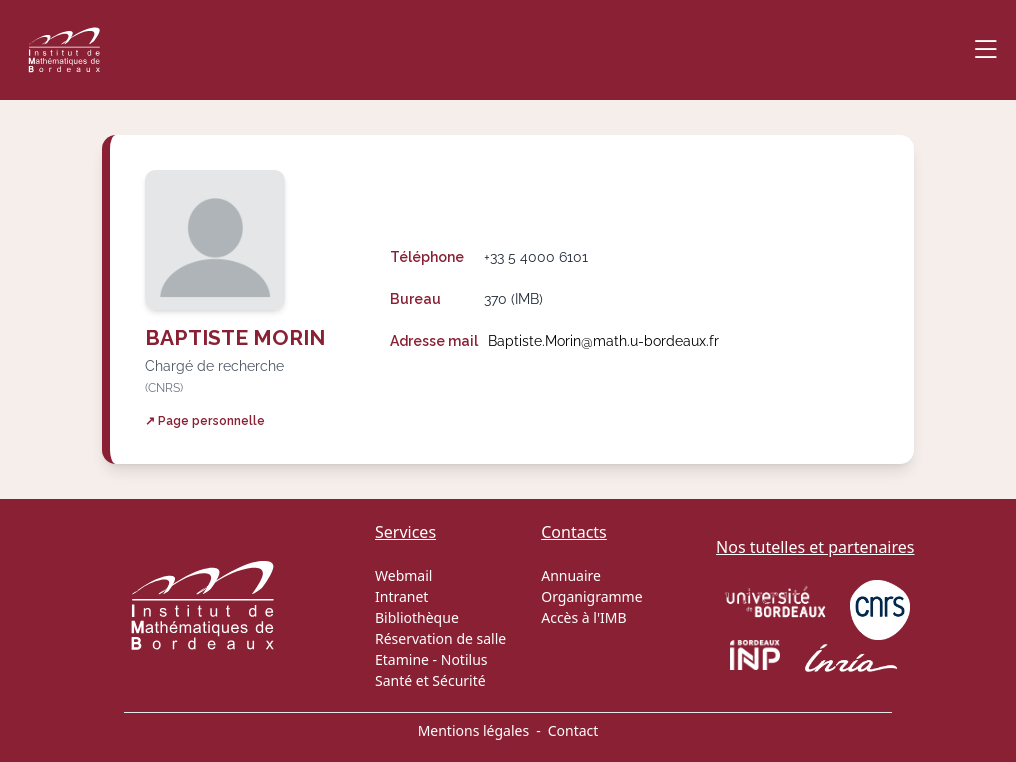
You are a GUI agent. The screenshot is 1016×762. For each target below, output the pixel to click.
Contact (573, 730)
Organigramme (591, 596)
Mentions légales (474, 730)
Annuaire (571, 575)
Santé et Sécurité (430, 680)
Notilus (464, 659)
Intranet (401, 596)
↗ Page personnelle (205, 420)
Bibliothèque (417, 617)
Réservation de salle (440, 638)
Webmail (403, 575)
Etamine (402, 659)
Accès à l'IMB (583, 617)
